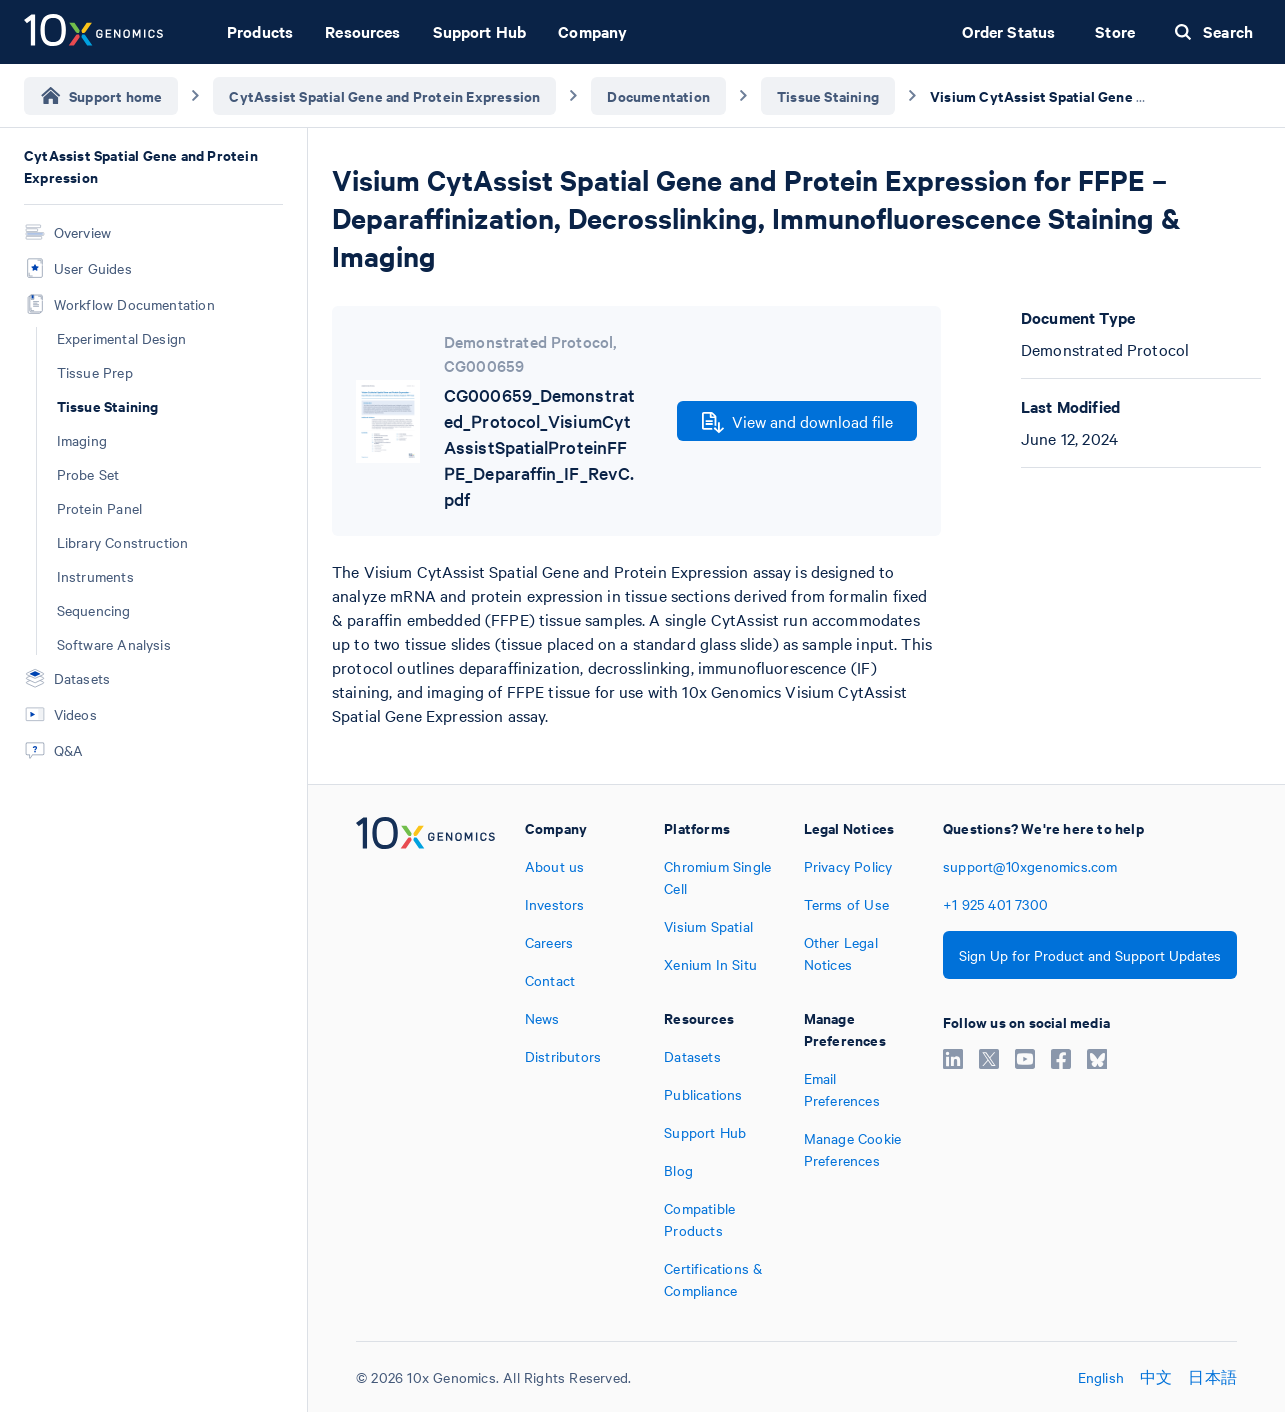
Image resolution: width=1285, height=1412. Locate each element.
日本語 (1212, 1377)
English (1101, 1377)
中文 (1156, 1377)
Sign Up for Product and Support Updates (1090, 955)
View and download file (797, 422)
